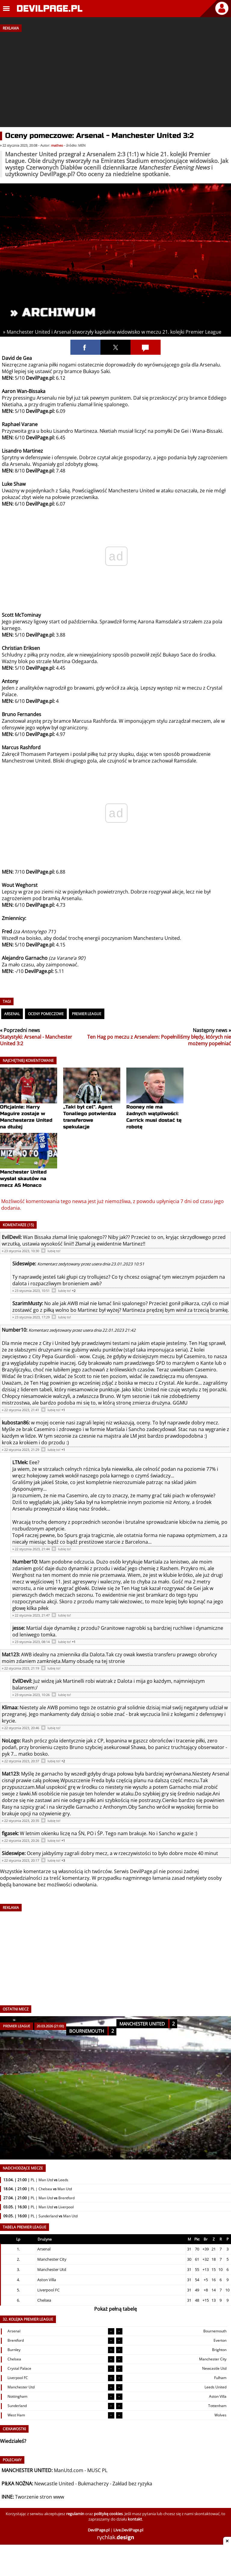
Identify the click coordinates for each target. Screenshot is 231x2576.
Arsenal (12, 1013)
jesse (18, 1628)
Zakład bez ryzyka (132, 2483)
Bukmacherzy (93, 2483)
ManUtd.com (68, 2470)
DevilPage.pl (144, 1871)
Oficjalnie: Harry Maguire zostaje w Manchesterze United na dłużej (28, 1106)
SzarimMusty (27, 1303)
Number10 (14, 1330)
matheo (57, 145)
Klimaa (9, 1707)
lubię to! (54, 1251)
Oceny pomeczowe (46, 1013)
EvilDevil (11, 1237)
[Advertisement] (115, 77)
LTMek (19, 1462)
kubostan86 (15, 1422)
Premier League (86, 1013)
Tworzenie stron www (39, 2496)
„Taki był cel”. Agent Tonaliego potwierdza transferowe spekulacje (91, 1106)
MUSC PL (97, 2470)
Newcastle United (54, 2483)
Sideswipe (23, 1263)
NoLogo (11, 1740)
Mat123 (10, 1654)
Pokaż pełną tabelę (115, 2309)
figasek (9, 1833)
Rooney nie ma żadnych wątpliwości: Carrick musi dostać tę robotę (154, 1106)
